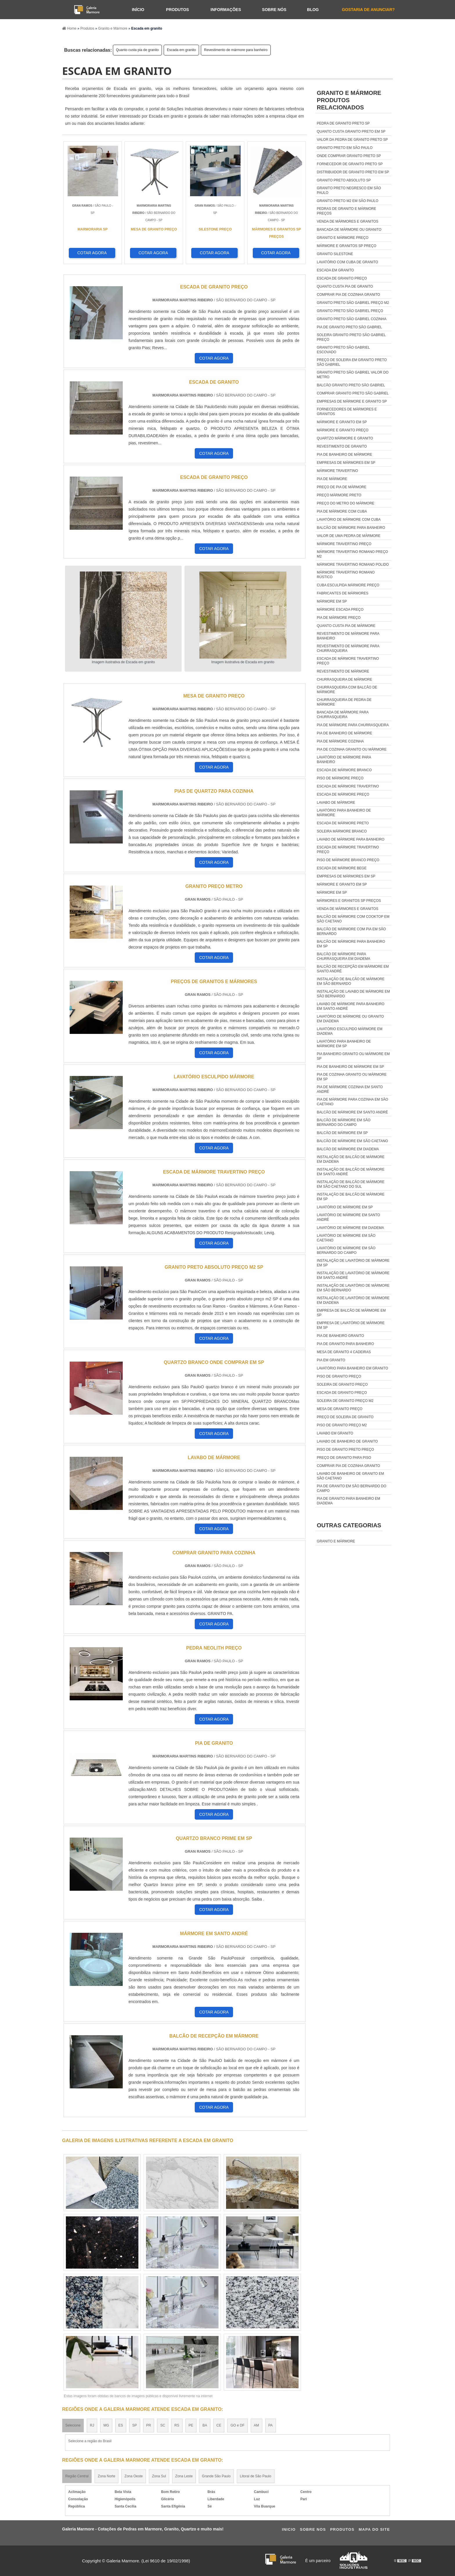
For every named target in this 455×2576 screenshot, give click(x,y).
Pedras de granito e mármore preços (346, 211)
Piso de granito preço (339, 1376)
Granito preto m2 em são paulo (347, 201)
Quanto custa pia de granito (137, 50)
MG (106, 2425)
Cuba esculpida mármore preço (348, 585)
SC (162, 2425)
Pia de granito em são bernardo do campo (351, 1488)
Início (138, 9)
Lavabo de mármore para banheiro (350, 839)
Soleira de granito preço (342, 1384)
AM (256, 2425)
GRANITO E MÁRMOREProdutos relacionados (349, 100)
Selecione (73, 2425)
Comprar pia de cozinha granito (348, 295)
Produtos (177, 9)
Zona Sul (159, 2476)
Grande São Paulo (216, 2476)
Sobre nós (274, 9)
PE (191, 2425)
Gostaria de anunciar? (368, 9)
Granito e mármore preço (343, 238)
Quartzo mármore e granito (345, 438)
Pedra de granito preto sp (343, 123)
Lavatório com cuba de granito (347, 262)
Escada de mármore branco (344, 770)
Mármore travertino (337, 471)
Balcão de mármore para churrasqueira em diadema (343, 956)
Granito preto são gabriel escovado (343, 349)
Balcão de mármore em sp (342, 1133)
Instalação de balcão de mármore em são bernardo (350, 981)
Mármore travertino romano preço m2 (352, 554)
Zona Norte (106, 2476)
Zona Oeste (133, 2476)
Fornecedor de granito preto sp (350, 164)
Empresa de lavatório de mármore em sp (350, 1325)
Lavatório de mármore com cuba (349, 520)
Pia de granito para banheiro (345, 1344)
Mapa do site (374, 2529)
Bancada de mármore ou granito (349, 230)
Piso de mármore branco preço (348, 860)
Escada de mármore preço (343, 794)
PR (148, 2425)
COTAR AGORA (92, 252)
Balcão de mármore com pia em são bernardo (351, 931)
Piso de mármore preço (340, 778)
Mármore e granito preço (343, 430)
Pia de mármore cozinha (340, 741)
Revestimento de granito (342, 446)
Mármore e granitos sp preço (346, 246)
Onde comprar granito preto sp (349, 156)
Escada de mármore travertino (348, 786)
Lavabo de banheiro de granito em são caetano (350, 1476)
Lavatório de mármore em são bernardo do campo (346, 1250)
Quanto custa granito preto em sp (351, 131)
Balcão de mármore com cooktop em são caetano (353, 919)
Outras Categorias (349, 1525)
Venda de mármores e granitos (347, 221)
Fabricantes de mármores (342, 593)
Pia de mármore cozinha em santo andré (350, 1089)
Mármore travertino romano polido (353, 565)
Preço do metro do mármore (345, 503)
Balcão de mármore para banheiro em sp (351, 944)
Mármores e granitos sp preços (349, 901)
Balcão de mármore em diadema (348, 1149)
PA (270, 2425)
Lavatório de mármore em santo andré (348, 1217)
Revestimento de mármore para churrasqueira (348, 648)
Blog (313, 9)
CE (218, 2425)
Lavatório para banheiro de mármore (344, 812)
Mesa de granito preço (339, 1409)
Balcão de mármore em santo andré (352, 1112)
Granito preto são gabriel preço (350, 311)
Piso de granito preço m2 (342, 1425)
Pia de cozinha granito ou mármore (352, 749)
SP (134, 2425)
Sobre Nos (313, 2529)
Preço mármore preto (339, 495)
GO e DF (237, 2425)
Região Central (77, 2476)
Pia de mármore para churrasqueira (353, 725)
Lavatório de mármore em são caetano (346, 1238)
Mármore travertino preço (344, 544)
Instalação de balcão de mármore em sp (350, 1196)
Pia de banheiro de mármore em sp (350, 1067)
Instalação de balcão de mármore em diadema (350, 1159)
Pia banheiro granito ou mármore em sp (353, 1056)
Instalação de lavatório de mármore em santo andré (353, 1275)
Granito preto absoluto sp (344, 180)
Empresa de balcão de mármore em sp (351, 1312)
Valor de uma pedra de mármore (348, 536)
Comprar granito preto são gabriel (353, 393)
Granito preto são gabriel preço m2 (353, 303)
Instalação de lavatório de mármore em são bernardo (353, 1288)
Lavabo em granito (335, 1433)
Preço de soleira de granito (345, 1417)
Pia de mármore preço (339, 618)
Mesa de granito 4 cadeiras (344, 1352)
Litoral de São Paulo (255, 2476)
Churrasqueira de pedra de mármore (344, 702)
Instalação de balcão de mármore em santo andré (350, 1171)
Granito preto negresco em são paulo (349, 190)
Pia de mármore (332, 479)
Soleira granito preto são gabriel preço (351, 337)
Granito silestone (335, 254)
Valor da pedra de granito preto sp (352, 140)
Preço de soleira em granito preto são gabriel (352, 362)
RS (176, 2425)
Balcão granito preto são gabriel (351, 385)
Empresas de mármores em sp (346, 463)
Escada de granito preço (342, 278)
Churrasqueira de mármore (344, 679)
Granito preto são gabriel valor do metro (353, 374)
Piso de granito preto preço (345, 1449)
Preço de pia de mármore (341, 487)
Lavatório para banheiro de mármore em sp (344, 1043)
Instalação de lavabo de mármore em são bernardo (353, 993)
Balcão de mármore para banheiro (351, 528)
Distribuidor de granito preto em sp (353, 172)
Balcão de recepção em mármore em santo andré (353, 969)
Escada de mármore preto (343, 823)
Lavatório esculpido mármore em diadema (349, 1031)
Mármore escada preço (340, 610)
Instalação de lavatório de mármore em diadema (353, 1300)
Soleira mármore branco (342, 831)
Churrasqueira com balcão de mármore (347, 689)
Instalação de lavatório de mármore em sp (353, 1263)
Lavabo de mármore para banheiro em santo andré (350, 1006)
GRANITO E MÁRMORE (336, 1541)
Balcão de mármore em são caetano (352, 1141)
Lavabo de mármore (336, 803)
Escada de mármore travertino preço (348, 661)
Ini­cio (289, 2529)
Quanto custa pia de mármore (346, 626)
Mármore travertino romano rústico (346, 574)
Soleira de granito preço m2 (345, 1401)
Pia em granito (331, 1360)
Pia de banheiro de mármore (344, 455)
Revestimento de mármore (343, 671)
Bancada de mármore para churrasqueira (343, 714)
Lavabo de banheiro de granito (347, 1441)
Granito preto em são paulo (345, 148)
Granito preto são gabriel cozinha (352, 319)
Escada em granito (181, 50)
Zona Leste (184, 2476)
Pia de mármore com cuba (342, 511)
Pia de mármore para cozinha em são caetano (352, 1101)
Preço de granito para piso (344, 1458)
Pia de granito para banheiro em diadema (348, 1501)
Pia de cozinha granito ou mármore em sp (352, 1076)
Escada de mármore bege (341, 868)
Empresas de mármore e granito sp (352, 401)
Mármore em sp (332, 601)
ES (120, 2425)
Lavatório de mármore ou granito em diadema (350, 1018)
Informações (226, 9)
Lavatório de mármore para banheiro (344, 759)
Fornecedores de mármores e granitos (347, 411)
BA (205, 2425)
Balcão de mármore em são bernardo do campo (344, 1122)
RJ (92, 2425)
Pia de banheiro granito (340, 1336)
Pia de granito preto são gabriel (349, 327)
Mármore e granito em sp (342, 422)
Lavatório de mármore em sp (345, 1207)
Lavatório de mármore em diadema (350, 1228)
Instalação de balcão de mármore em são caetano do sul (350, 1184)
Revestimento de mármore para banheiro (236, 50)
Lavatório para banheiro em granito (352, 1368)
